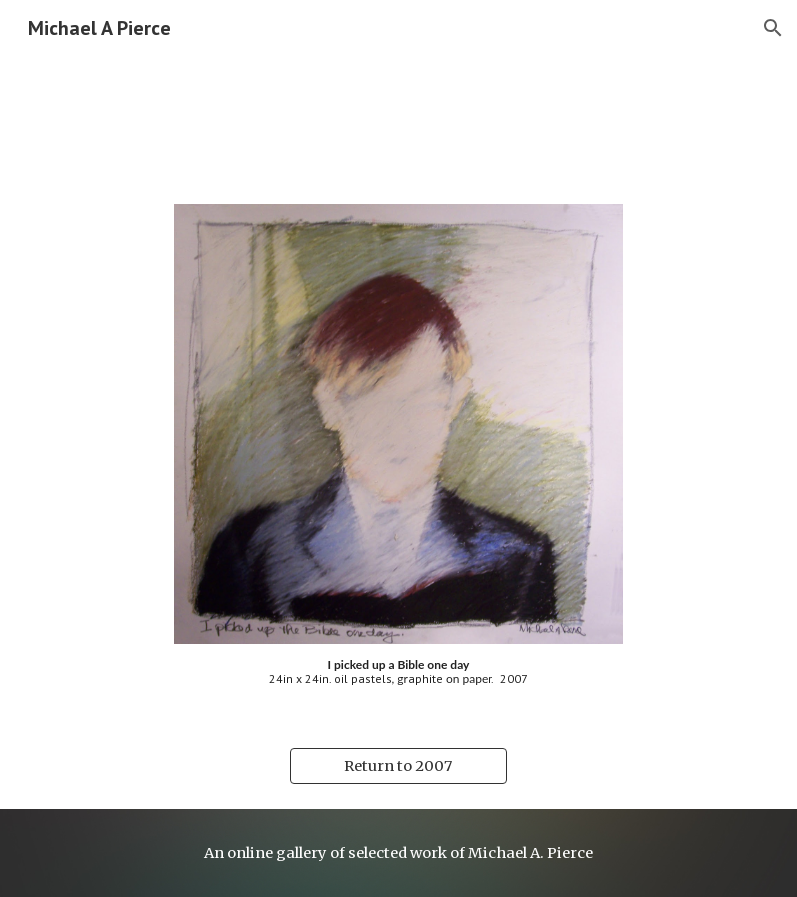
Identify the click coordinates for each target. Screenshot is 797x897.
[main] (399, 672)
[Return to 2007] (398, 766)
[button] (773, 28)
